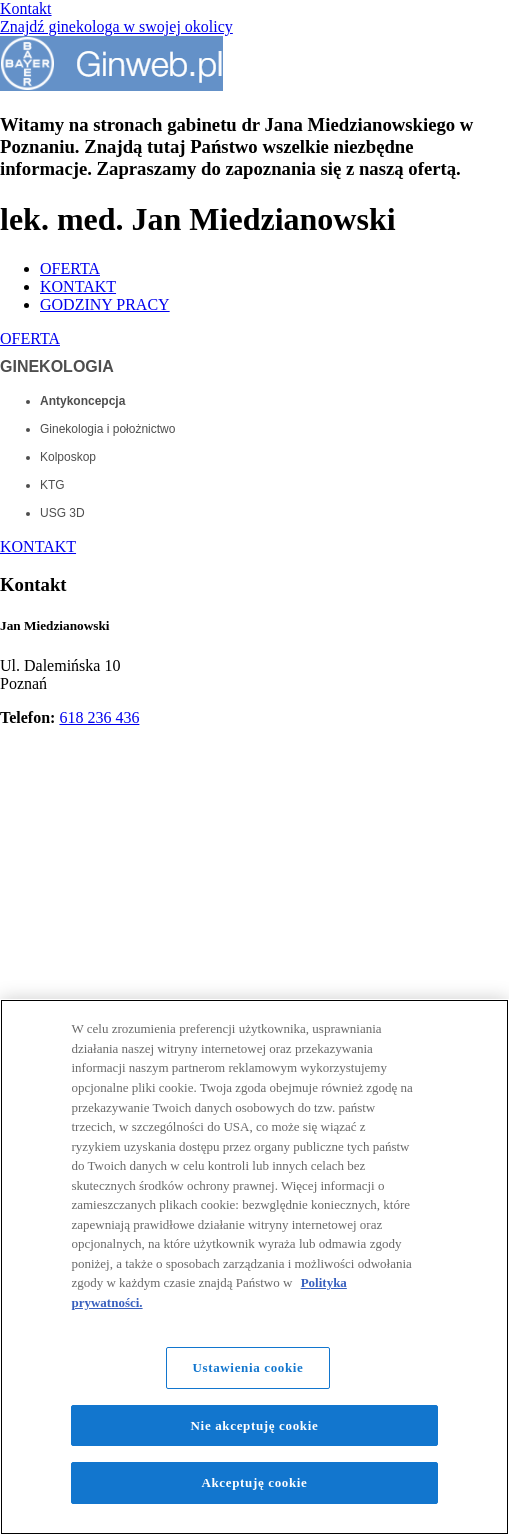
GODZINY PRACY (105, 304)
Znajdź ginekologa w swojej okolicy (116, 26)
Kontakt (26, 8)
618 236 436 (99, 717)
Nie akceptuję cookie (255, 1425)
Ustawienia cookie (247, 1367)
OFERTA (70, 268)
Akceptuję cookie (254, 1482)
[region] (254, 1267)
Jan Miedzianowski (54, 625)
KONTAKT (78, 286)
